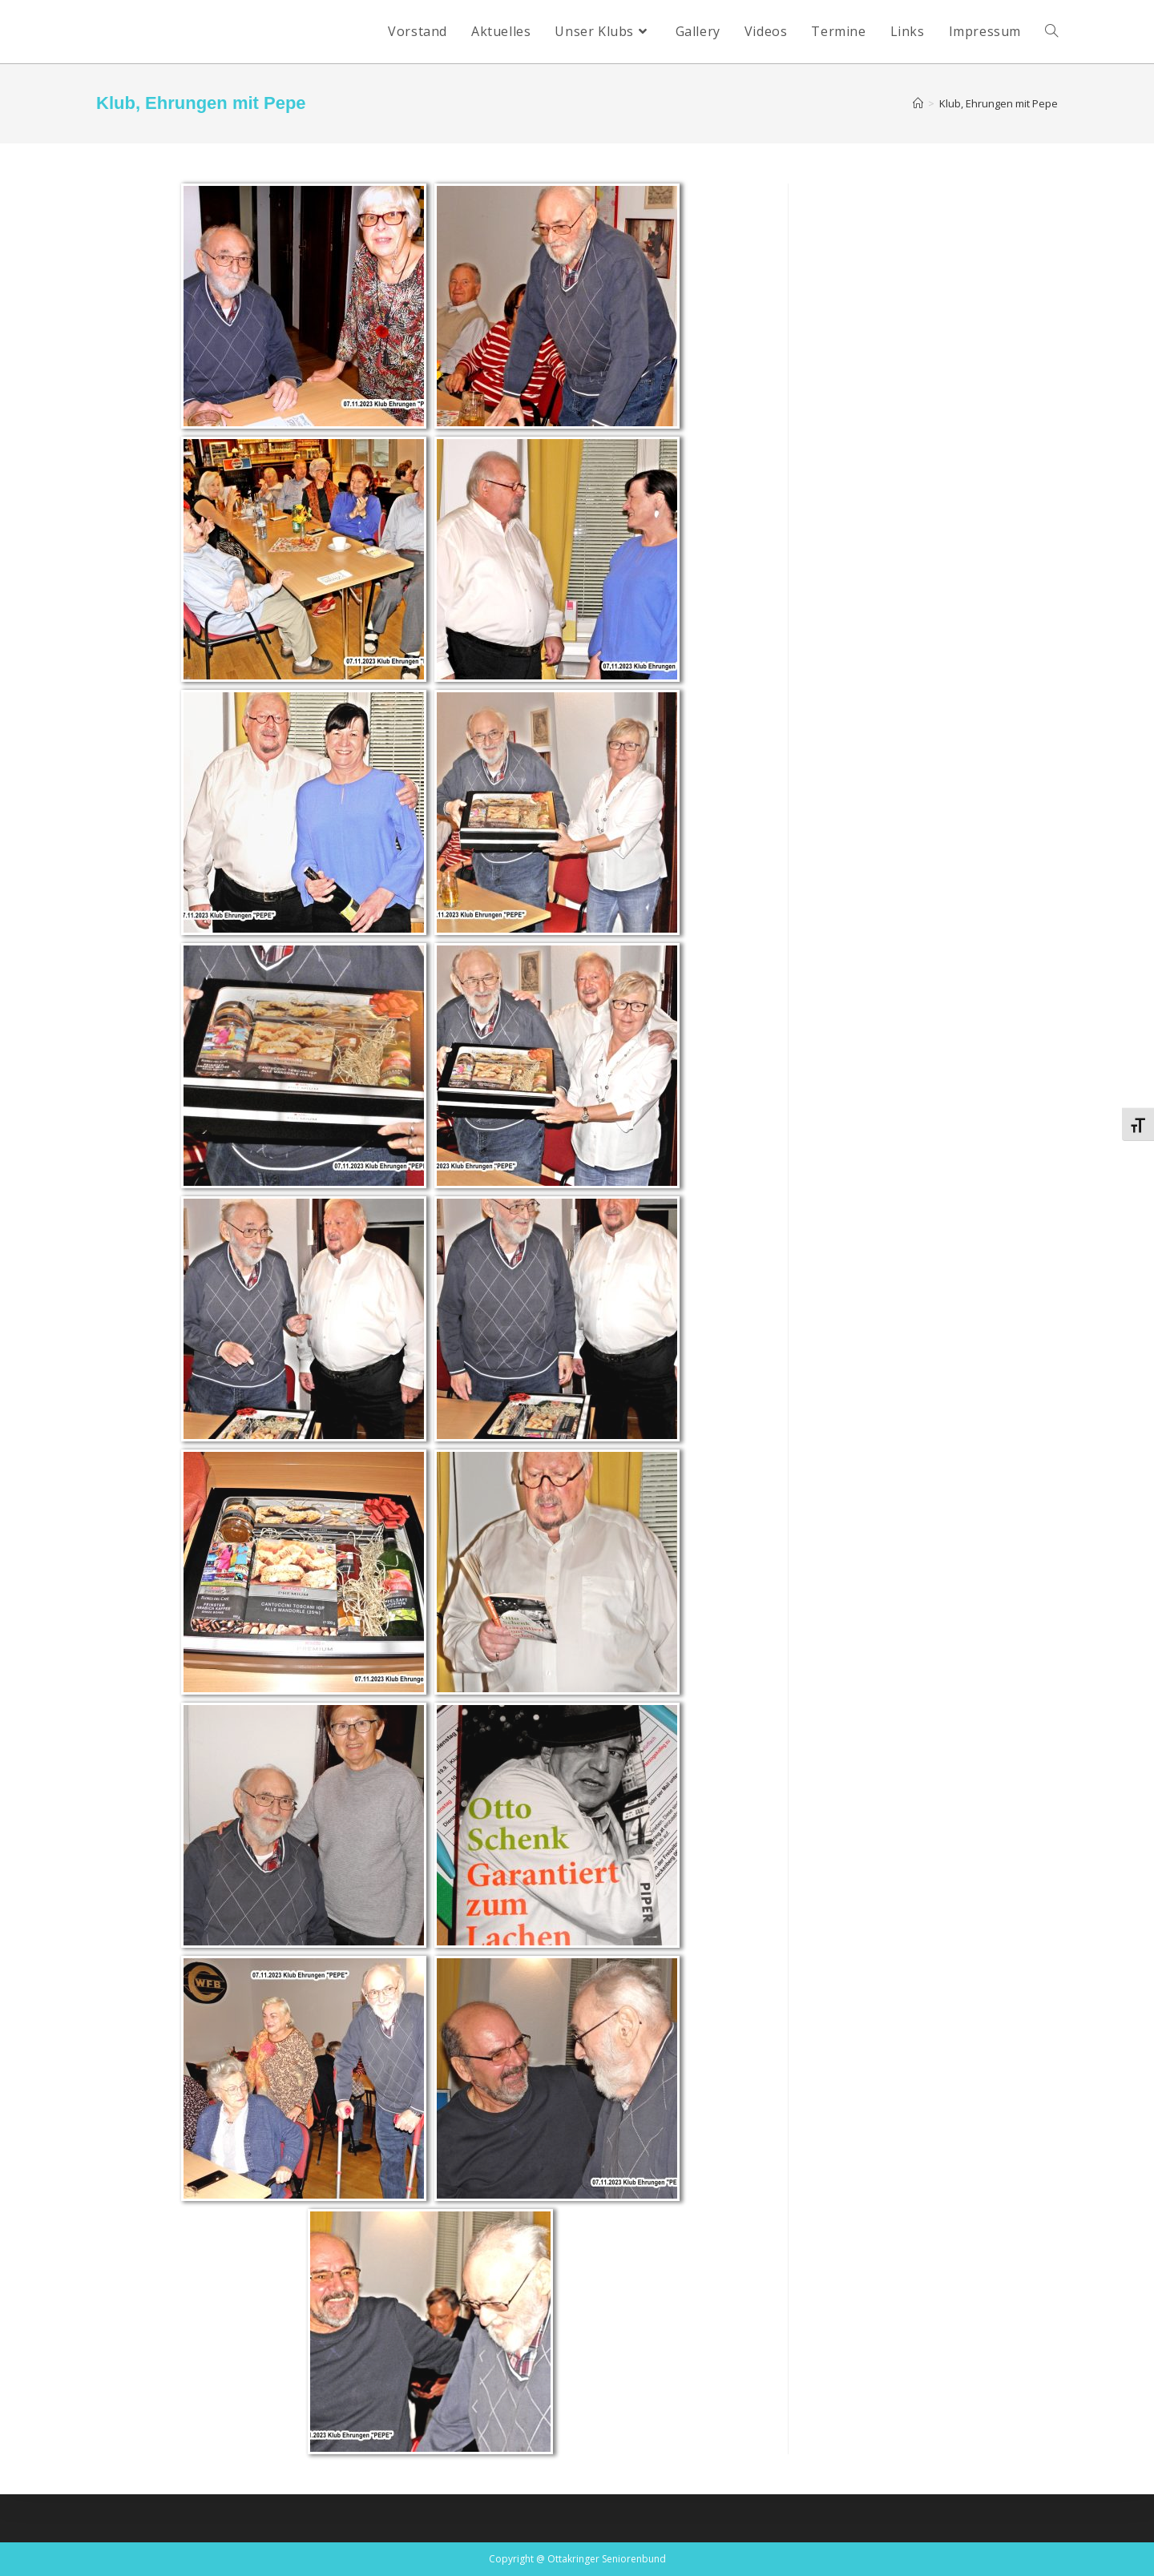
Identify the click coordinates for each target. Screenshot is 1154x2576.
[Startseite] (918, 103)
